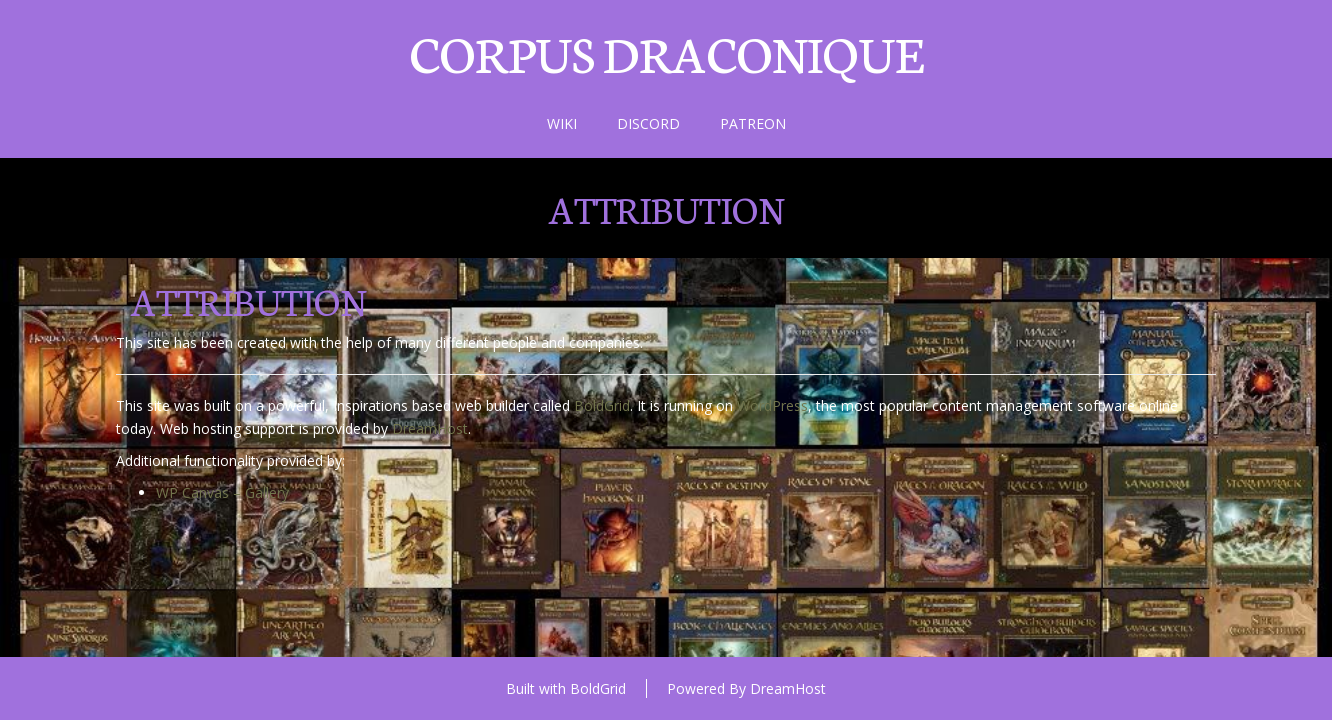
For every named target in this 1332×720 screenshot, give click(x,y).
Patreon (753, 123)
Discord (648, 123)
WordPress (772, 405)
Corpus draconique (666, 51)
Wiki (562, 123)
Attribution (666, 208)
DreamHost (430, 428)
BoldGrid (602, 405)
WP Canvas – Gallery (222, 492)
